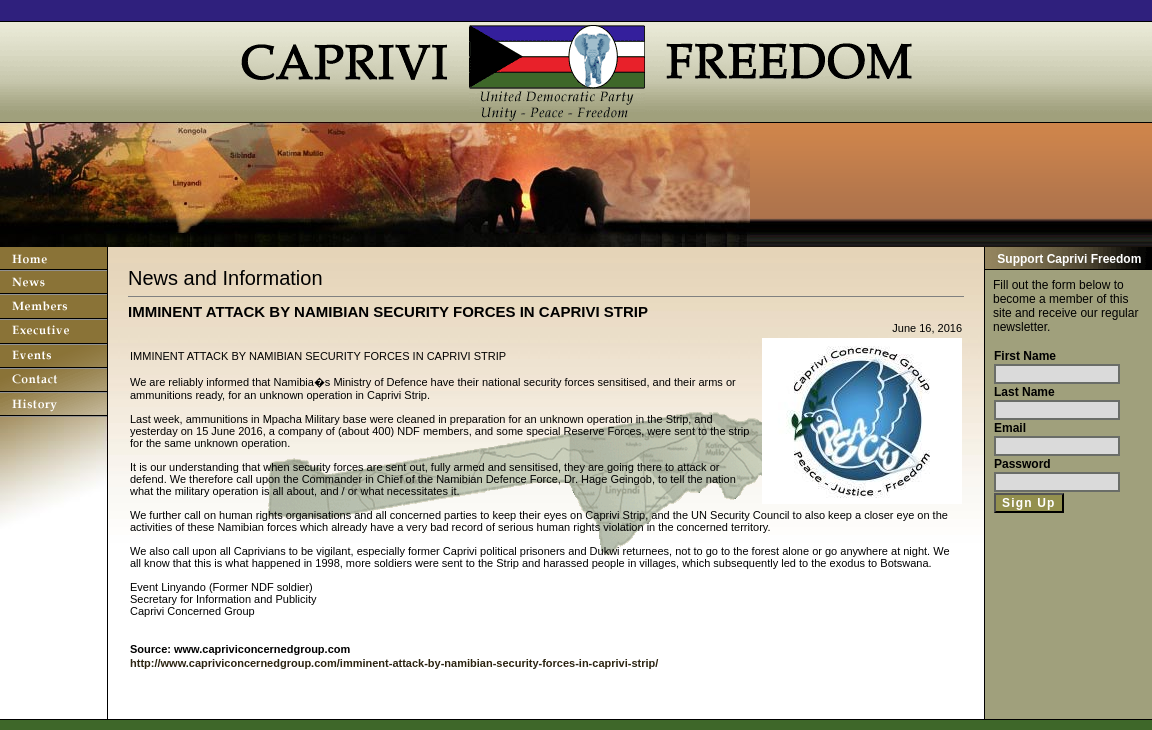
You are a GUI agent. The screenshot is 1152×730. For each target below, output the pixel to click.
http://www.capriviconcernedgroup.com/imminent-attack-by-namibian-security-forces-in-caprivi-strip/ (394, 663)
